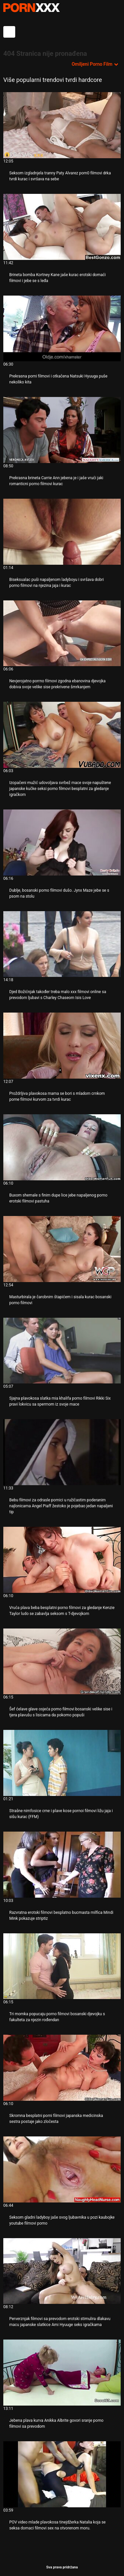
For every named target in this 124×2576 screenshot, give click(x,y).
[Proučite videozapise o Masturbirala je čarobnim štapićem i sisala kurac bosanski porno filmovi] (62, 1249)
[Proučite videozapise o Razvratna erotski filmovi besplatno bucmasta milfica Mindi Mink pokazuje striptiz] (62, 1865)
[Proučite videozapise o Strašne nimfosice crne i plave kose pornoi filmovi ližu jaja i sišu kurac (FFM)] (62, 1763)
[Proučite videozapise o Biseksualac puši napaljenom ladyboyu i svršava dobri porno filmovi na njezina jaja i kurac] (62, 532)
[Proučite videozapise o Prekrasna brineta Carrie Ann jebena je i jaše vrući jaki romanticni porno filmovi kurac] (62, 430)
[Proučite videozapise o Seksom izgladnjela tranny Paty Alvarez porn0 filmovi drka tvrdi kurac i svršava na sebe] (62, 125)
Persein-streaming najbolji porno (31, 7)
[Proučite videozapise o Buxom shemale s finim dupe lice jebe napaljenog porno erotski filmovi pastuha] (62, 1147)
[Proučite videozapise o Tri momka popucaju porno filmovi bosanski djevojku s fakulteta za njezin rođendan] (62, 1966)
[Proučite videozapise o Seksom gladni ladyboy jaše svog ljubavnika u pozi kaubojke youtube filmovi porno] (62, 2169)
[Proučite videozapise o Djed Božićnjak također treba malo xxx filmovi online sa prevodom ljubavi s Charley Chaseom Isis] (62, 944)
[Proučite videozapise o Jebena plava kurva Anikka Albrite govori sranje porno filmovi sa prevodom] (62, 2373)
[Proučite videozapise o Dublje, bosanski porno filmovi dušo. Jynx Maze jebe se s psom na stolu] (62, 842)
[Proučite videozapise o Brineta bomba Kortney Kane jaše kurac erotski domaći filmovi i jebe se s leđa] (62, 227)
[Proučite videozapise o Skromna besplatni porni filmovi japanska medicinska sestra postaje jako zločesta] (62, 2068)
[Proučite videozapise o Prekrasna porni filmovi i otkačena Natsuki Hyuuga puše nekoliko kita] (62, 329)
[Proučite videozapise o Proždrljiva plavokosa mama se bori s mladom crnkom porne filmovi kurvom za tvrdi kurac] (62, 1046)
